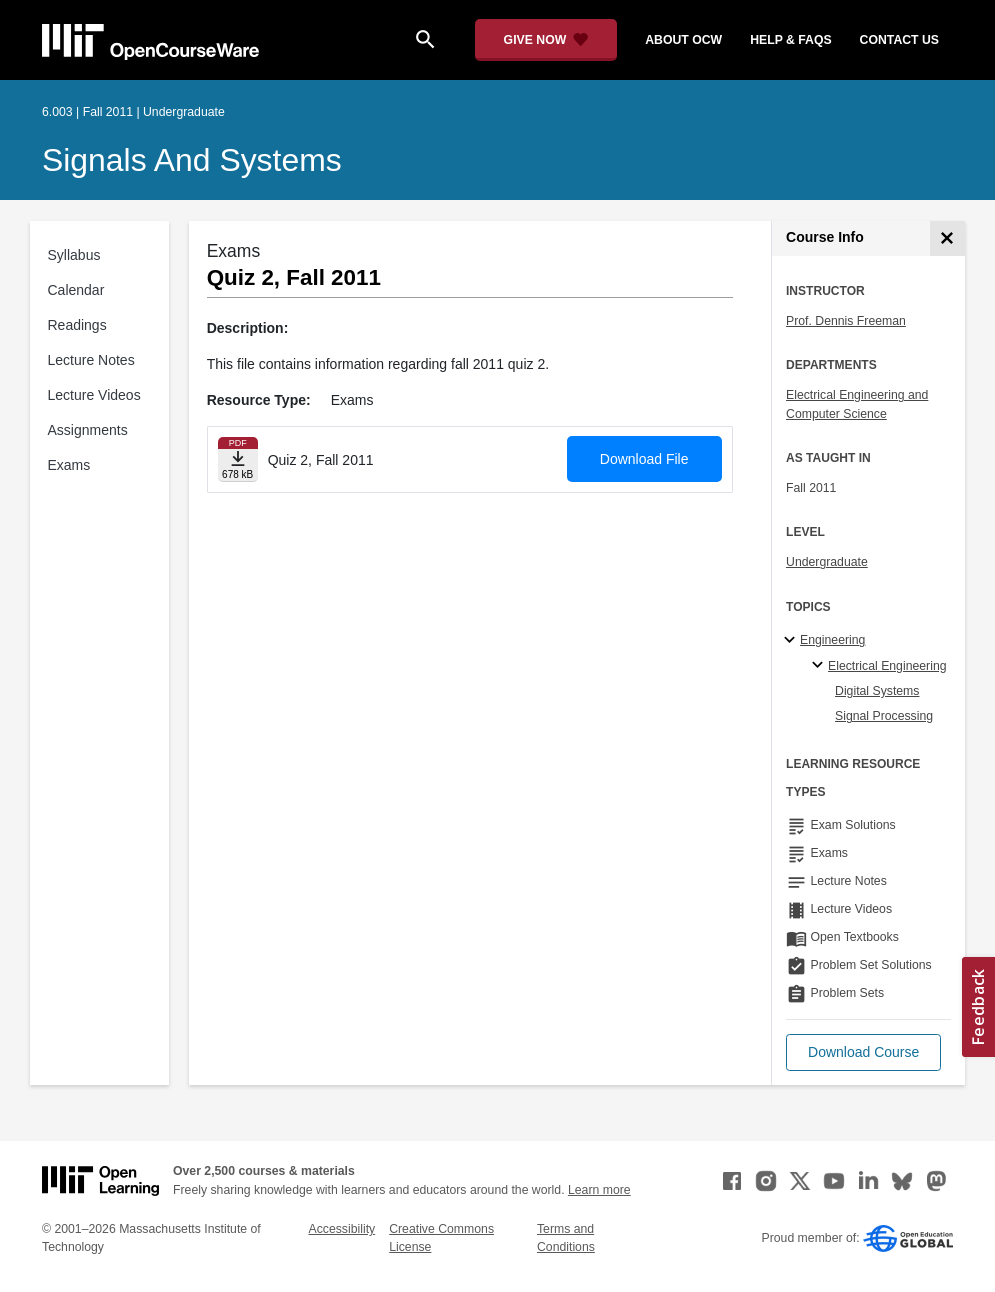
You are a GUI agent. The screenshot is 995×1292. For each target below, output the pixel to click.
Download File (644, 459)
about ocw (683, 40)
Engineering (832, 640)
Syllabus (74, 255)
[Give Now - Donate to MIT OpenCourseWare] (546, 40)
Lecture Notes (91, 360)
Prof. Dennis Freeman (846, 321)
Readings (77, 325)
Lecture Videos (94, 395)
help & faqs (790, 40)
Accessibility (341, 1229)
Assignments (88, 430)
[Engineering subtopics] (792, 641)
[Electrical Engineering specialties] (820, 666)
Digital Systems (877, 691)
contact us (899, 40)
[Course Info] (947, 238)
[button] (863, 1052)
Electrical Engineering (887, 666)
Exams (69, 465)
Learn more (599, 1190)
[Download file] (238, 459)
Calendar (76, 290)
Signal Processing (884, 716)
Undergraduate (827, 562)
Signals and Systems (192, 160)
